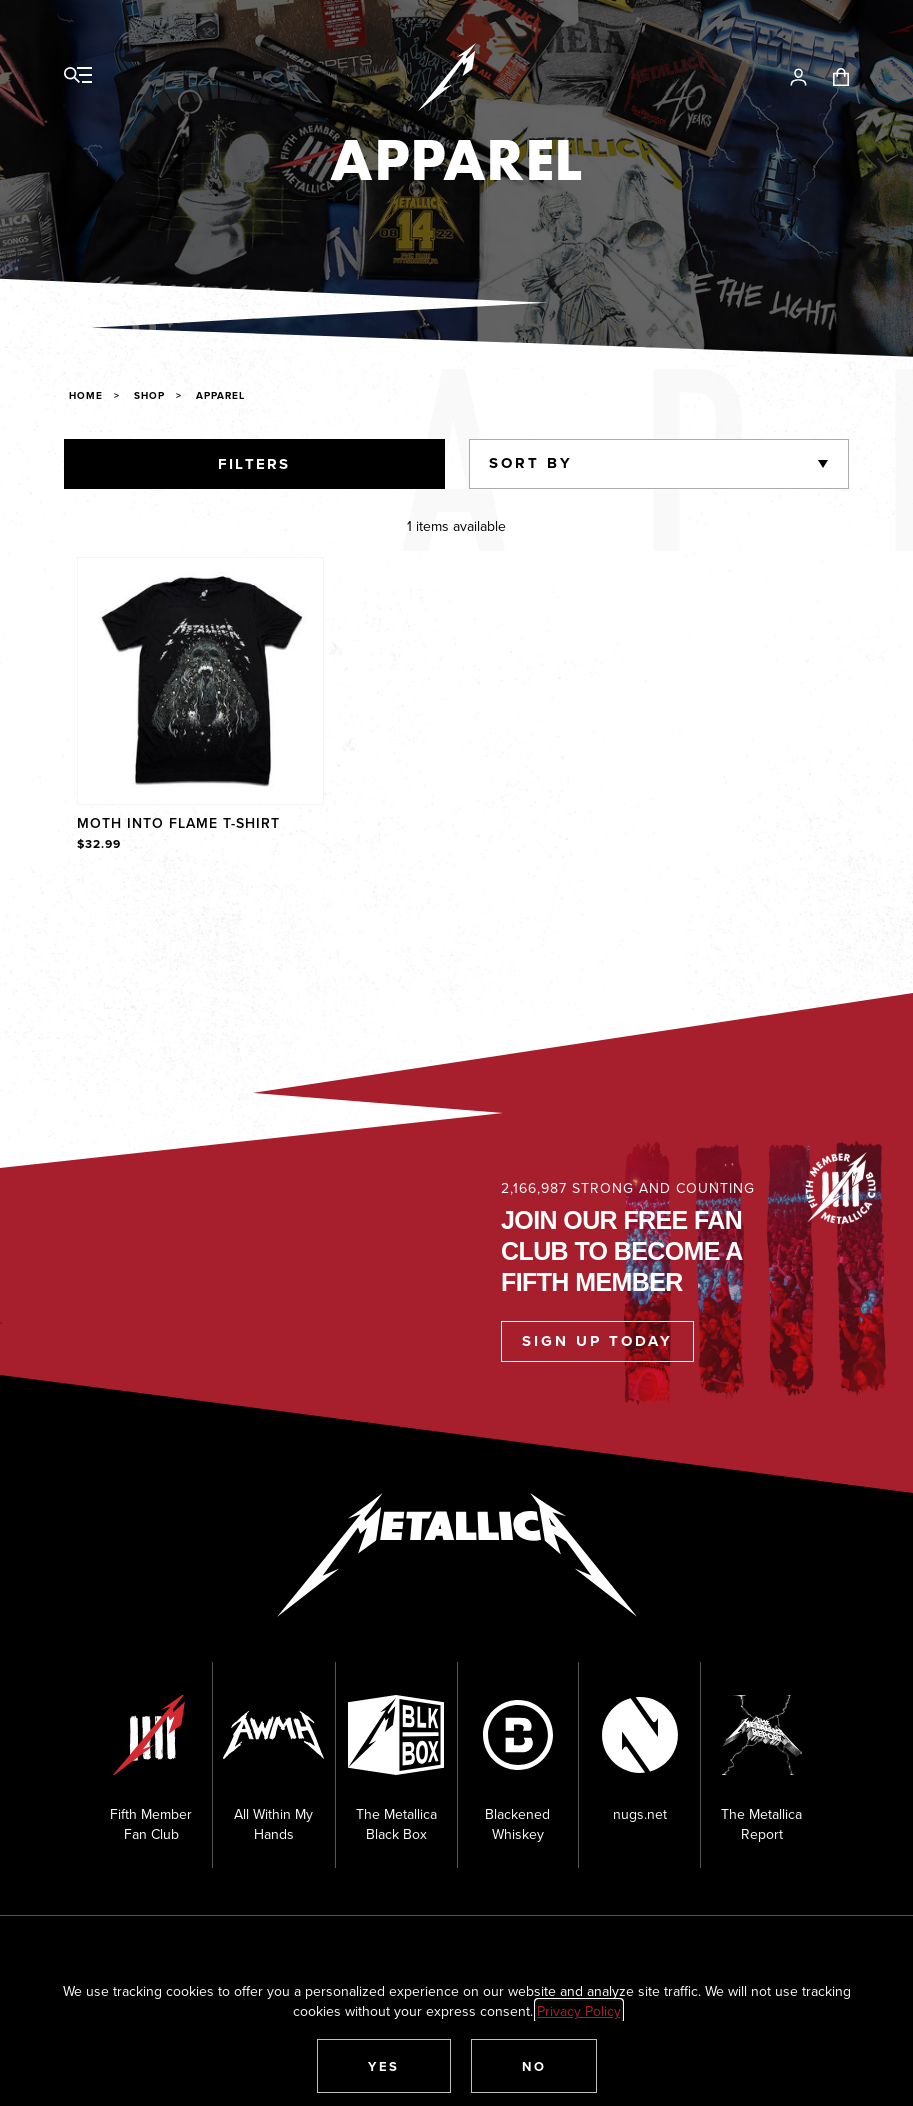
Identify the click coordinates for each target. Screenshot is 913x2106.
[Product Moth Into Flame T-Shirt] (201, 706)
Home (86, 395)
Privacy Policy (579, 2011)
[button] (384, 2066)
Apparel (220, 395)
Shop (149, 395)
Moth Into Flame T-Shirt (178, 823)
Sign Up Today (597, 1341)
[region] (457, 706)
